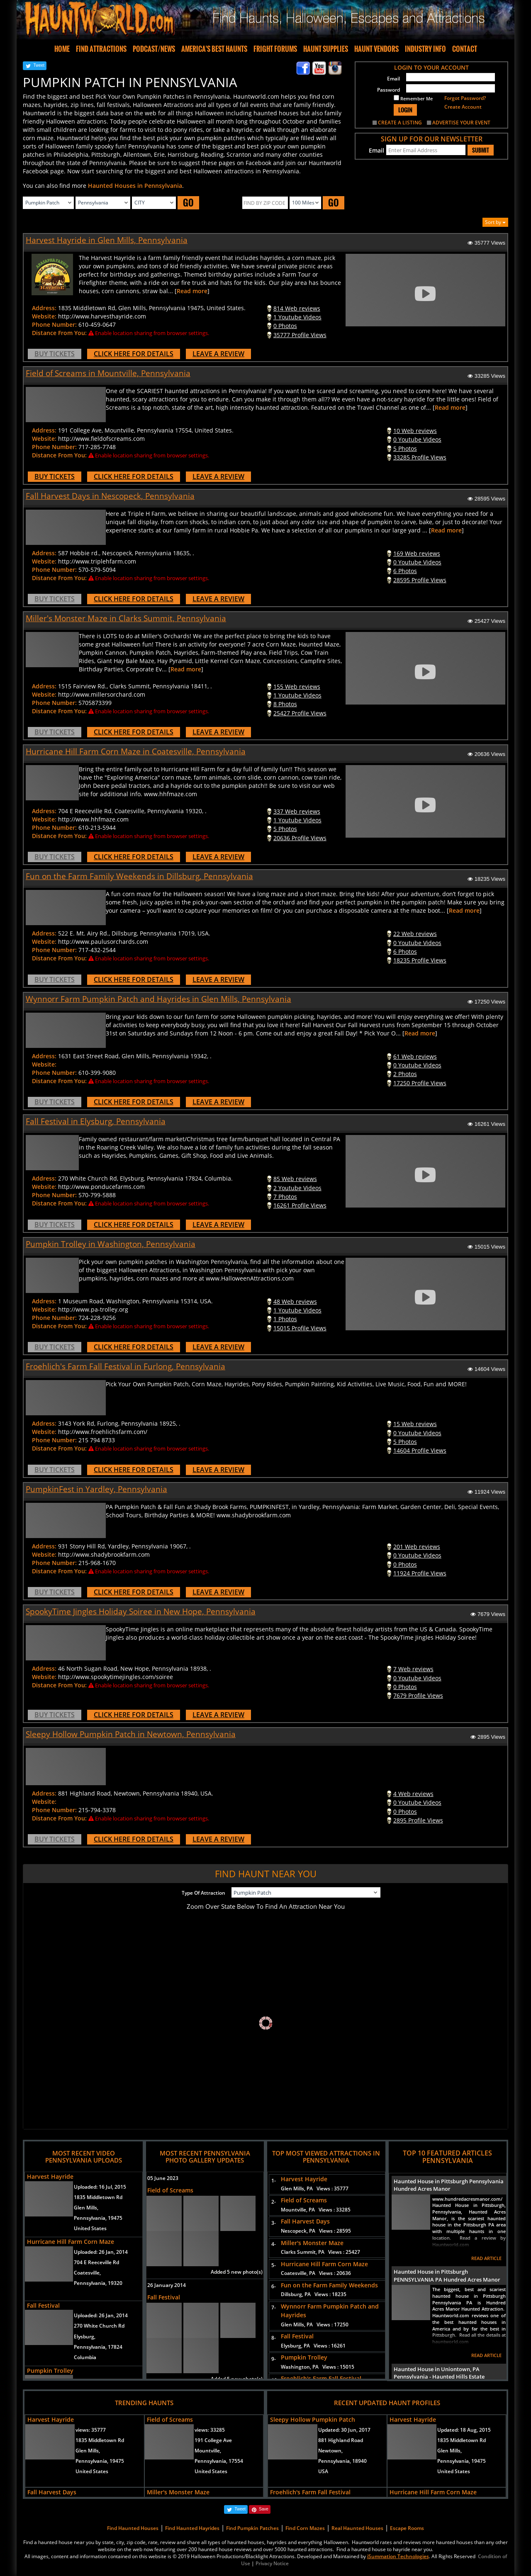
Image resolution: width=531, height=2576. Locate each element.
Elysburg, (84, 2336)
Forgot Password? (465, 98)
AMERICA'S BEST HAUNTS (214, 49)
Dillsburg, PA (313, 2294)
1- (272, 2180)
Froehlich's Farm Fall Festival (321, 2378)
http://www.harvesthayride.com (102, 316)
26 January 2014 (166, 2285)
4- (272, 2244)
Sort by (495, 222)
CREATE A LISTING (400, 122)
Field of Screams (170, 2190)
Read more (192, 291)
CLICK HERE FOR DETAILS (133, 353)
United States (90, 2228)
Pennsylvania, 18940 (342, 2460)
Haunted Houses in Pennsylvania (135, 186)
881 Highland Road (340, 2440)
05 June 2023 (162, 2178)
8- (272, 2337)
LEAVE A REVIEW (218, 353)
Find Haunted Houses (132, 2528)
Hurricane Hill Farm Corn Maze (70, 2241)
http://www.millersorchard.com (101, 694)
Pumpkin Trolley (50, 2370)
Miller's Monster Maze (312, 2243)
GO (188, 202)
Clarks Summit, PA (320, 2251)
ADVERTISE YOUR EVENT (461, 122)
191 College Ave (213, 2440)
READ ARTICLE (486, 2258)
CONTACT (464, 49)
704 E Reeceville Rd (96, 2262)
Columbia (85, 2357)
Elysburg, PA (313, 2345)
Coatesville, (87, 2272)
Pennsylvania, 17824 (98, 2346)
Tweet (38, 65)
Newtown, (330, 2450)
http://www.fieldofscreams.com (101, 438)
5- (272, 2265)
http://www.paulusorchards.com (103, 941)
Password (388, 89)
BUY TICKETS (54, 353)
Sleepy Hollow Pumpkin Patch (312, 2419)
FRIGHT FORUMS (275, 49)
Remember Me (413, 98)
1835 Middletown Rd (98, 2197)
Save (263, 2509)
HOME (62, 49)
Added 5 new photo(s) (237, 2271)
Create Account (463, 106)
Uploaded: (100, 2186)
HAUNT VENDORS (376, 49)
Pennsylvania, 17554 (219, 2460)
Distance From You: (59, 333)
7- (272, 2307)
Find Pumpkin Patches (252, 2528)
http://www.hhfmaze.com (93, 819)
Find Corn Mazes (305, 2528)
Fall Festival (43, 2305)
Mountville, (208, 2450)
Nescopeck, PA (316, 2230)
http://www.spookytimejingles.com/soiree (115, 1677)
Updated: (344, 2429)
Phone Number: (54, 324)
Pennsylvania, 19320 (98, 2283)
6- (272, 2286)
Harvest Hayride (50, 2176)
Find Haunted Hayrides (192, 2528)
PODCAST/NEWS (154, 49)
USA (323, 2471)
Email (393, 78)
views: (91, 2429)
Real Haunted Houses (357, 2528)
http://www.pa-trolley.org (93, 1309)
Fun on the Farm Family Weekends (329, 2285)
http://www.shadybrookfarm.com (104, 1554)
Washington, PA (317, 2366)
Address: (44, 308)
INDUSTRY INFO (425, 49)
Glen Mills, (86, 2207)
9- (272, 2358)
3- (272, 2222)
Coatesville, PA (316, 2273)
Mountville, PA (316, 2209)
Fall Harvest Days (305, 2221)
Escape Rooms (407, 2528)
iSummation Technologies (398, 2556)
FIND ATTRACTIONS (101, 49)
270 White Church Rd (99, 2325)
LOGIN (405, 109)
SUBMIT (480, 150)
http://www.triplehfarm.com (97, 561)
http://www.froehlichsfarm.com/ (102, 1432)
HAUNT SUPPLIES (325, 49)
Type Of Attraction (203, 1892)
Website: (44, 316)
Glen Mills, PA (314, 2188)
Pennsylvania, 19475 (98, 2217)
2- (272, 2201)
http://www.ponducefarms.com (101, 1187)
